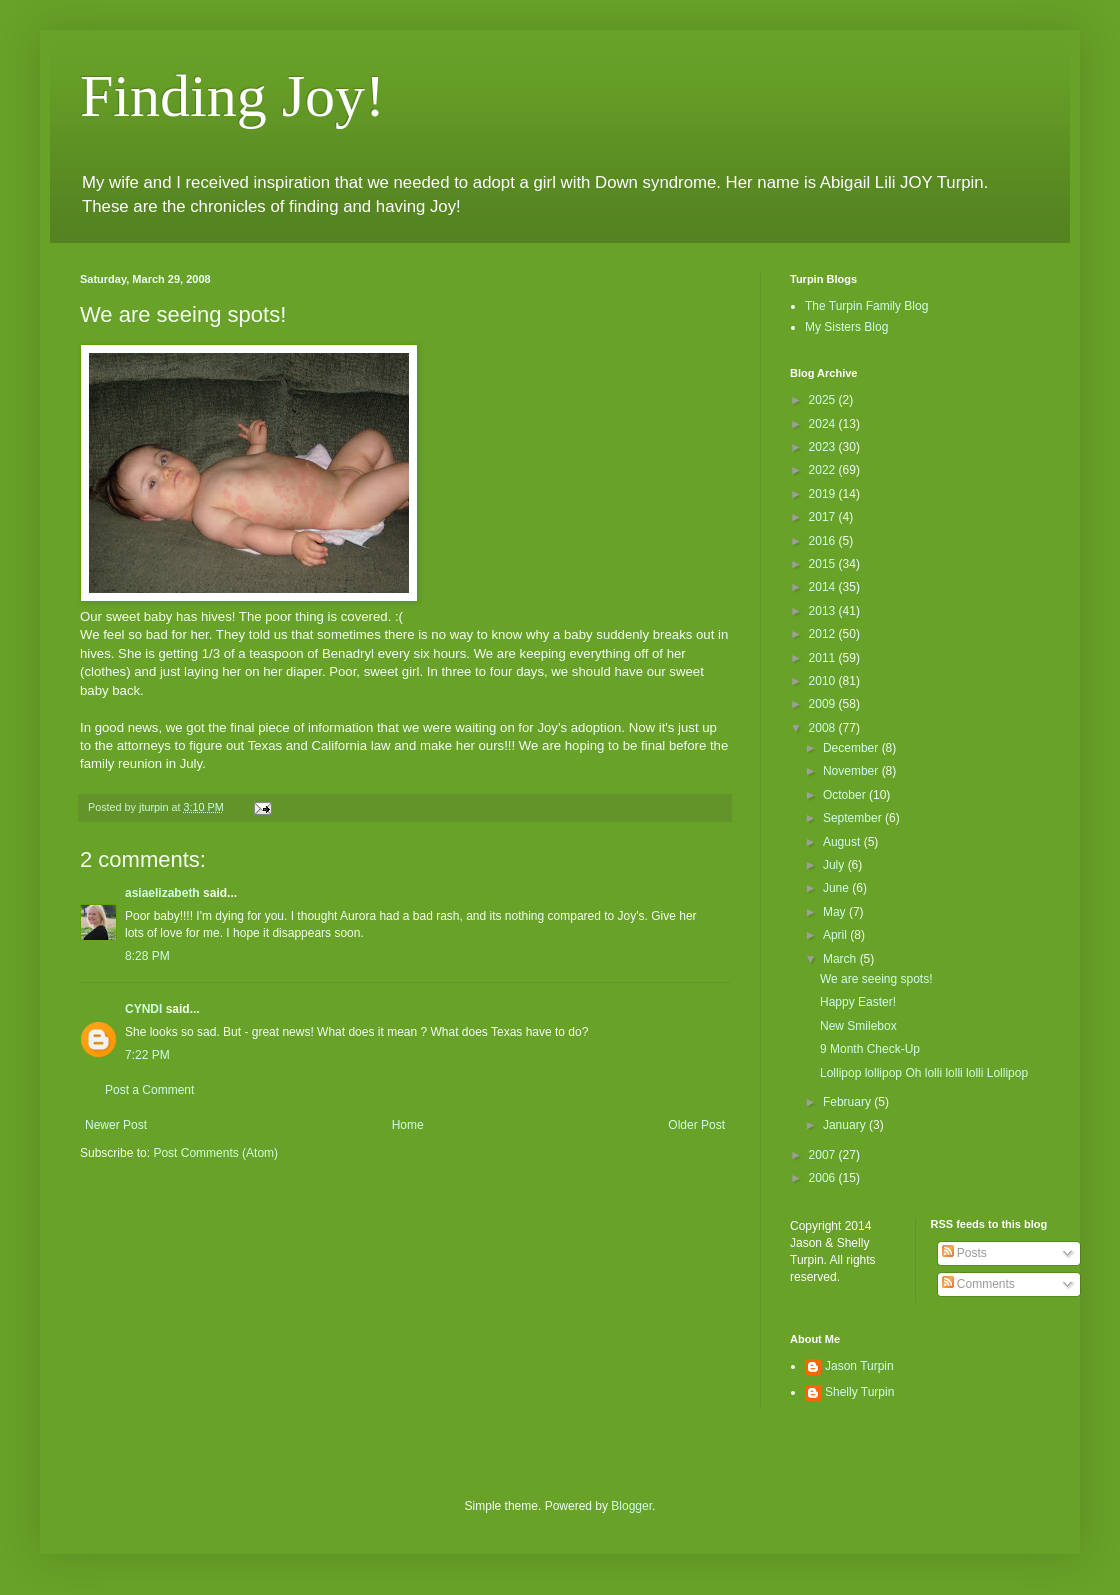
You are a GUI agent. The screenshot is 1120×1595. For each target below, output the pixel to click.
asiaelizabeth (162, 893)
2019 (824, 494)
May (836, 912)
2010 (824, 681)
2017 (824, 517)
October (846, 795)
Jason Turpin (859, 1366)
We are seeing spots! (876, 979)
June (837, 888)
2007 (824, 1155)
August (843, 842)
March (841, 959)
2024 (824, 424)
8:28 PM (147, 956)
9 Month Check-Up (870, 1049)
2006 (824, 1178)
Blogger (631, 1506)
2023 (824, 447)
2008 (824, 728)
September (854, 818)
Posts (964, 1253)
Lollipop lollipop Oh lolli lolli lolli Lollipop (924, 1073)
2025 (824, 400)
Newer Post (116, 1125)
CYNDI (143, 1009)
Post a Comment (149, 1090)
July (835, 865)
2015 (824, 564)
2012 (824, 634)
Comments (978, 1284)
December (852, 748)
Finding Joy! (232, 96)
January (846, 1125)
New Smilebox (858, 1026)
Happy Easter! (858, 1002)
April (836, 935)
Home (408, 1125)
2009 (824, 704)
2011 (824, 658)
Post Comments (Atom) (215, 1153)
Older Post (696, 1125)
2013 (824, 611)
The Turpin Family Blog (866, 306)
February (848, 1102)
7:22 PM (147, 1055)
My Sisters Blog (846, 327)
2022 (824, 470)
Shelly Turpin (859, 1392)
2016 (824, 541)
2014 (824, 587)
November (852, 771)
